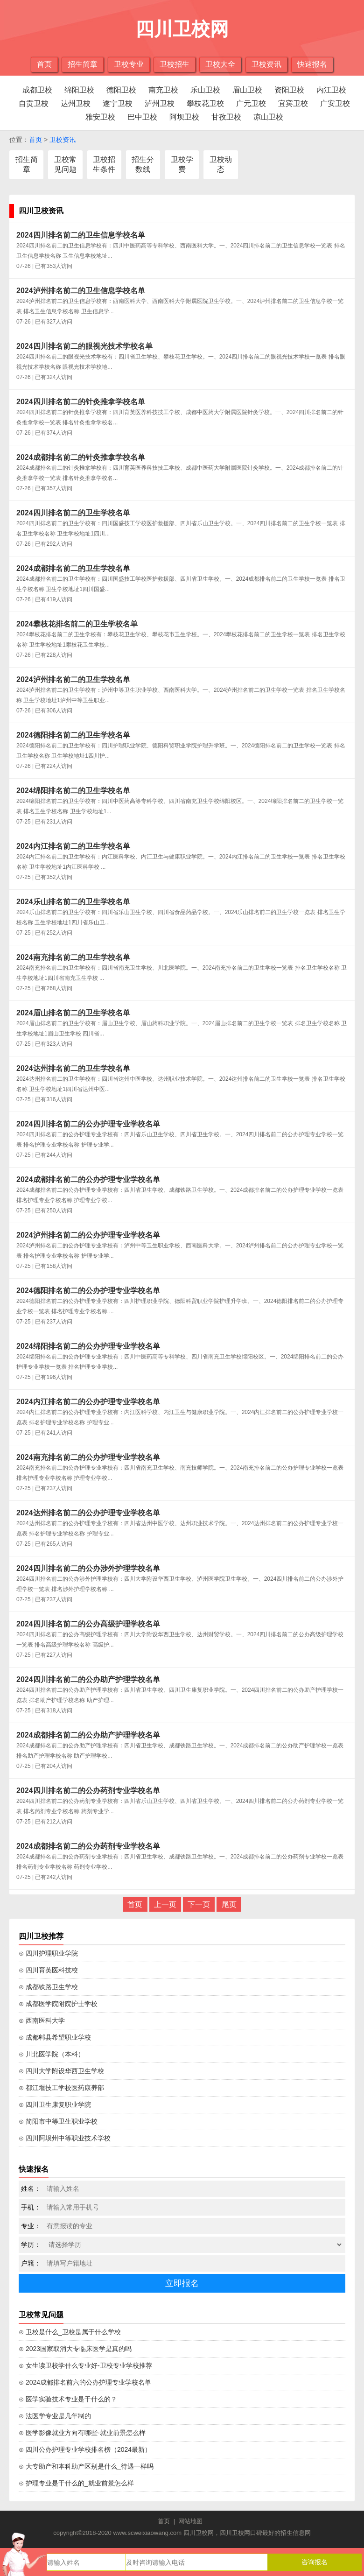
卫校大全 (220, 64)
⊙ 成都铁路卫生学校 (48, 1987)
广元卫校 (251, 103)
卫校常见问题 (65, 164)
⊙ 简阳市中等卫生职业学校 (58, 2121)
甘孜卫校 (226, 117)
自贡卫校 (34, 103)
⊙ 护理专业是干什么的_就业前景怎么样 (76, 2483)
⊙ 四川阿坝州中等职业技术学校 (65, 2138)
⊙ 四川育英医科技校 (48, 1970)
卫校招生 (174, 64)
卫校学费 (182, 164)
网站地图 (190, 2521)
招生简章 (83, 64)
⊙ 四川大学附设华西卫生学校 (61, 2071)
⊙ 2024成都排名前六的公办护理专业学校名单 (85, 2382)
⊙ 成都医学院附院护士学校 (58, 2003)
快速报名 (312, 64)
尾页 (229, 1904)
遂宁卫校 (118, 103)
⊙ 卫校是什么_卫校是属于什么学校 (70, 2332)
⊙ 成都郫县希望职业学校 (55, 2037)
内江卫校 (331, 90)
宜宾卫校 (293, 103)
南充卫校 (163, 90)
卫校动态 (221, 164)
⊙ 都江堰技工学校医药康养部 (61, 2087)
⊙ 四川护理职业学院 (48, 1953)
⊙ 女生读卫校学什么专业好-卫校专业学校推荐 (85, 2365)
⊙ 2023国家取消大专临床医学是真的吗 (75, 2348)
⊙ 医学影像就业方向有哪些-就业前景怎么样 (82, 2432)
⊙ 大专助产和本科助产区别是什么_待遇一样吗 (86, 2466)
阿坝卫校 (184, 117)
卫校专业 (129, 64)
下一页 (199, 1904)
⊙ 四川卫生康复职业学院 (55, 2104)
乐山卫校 (205, 90)
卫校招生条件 (104, 164)
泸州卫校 (160, 103)
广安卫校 (335, 103)
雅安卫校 (100, 117)
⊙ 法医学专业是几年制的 (55, 2416)
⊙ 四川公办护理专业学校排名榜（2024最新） (85, 2449)
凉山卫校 (268, 117)
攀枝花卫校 (205, 103)
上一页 (165, 1904)
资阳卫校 (289, 90)
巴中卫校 (142, 117)
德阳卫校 (121, 90)
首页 (44, 64)
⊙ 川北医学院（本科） (51, 2054)
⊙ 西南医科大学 (42, 2020)
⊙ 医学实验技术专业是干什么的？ (68, 2399)
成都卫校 (37, 90)
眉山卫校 (247, 90)
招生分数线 (143, 164)
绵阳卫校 (79, 90)
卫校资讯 (266, 64)
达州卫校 (76, 103)
